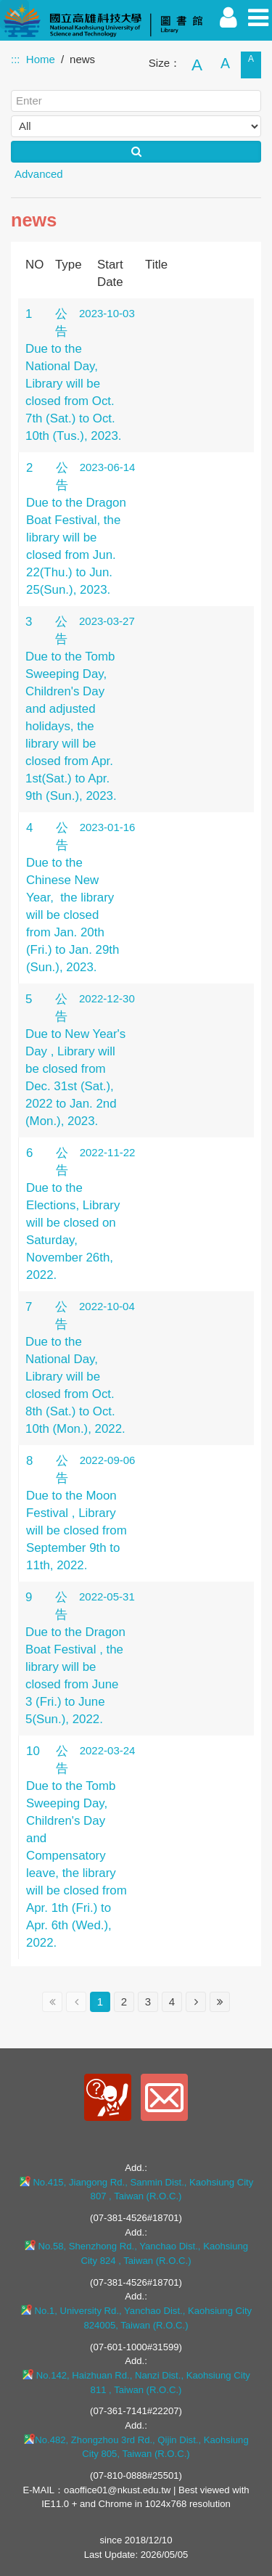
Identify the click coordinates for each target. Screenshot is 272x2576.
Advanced (39, 174)
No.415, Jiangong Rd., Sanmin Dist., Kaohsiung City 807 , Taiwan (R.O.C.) (136, 2189)
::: (15, 59)
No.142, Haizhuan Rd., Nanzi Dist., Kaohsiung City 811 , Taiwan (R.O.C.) (136, 2382)
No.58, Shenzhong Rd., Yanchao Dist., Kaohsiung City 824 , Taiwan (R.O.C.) (136, 2253)
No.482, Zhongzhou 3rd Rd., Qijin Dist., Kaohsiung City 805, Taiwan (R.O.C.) (135, 2447)
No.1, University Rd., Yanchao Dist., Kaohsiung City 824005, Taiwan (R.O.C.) (136, 2318)
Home (40, 59)
